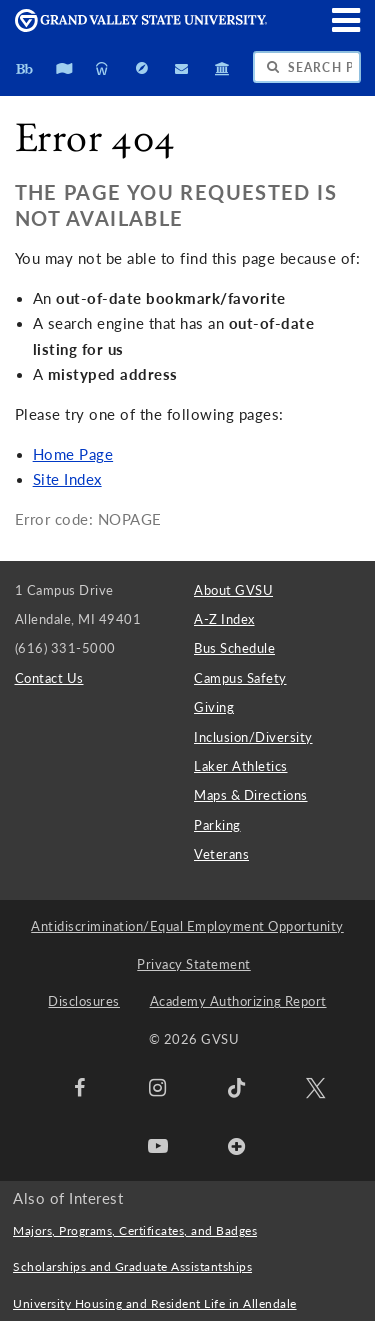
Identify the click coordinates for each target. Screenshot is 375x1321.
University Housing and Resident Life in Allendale (155, 1303)
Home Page (73, 454)
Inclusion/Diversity (253, 737)
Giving (214, 707)
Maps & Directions (251, 795)
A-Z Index (224, 619)
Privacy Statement (194, 964)
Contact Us (49, 678)
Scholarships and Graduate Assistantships (132, 1266)
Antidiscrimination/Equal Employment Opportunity (187, 926)
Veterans (221, 854)
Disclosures (84, 1001)
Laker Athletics (241, 766)
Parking (217, 825)
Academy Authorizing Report (238, 1001)
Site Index (67, 479)
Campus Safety (240, 678)
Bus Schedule (234, 648)
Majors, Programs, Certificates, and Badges (135, 1230)
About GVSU (233, 590)
